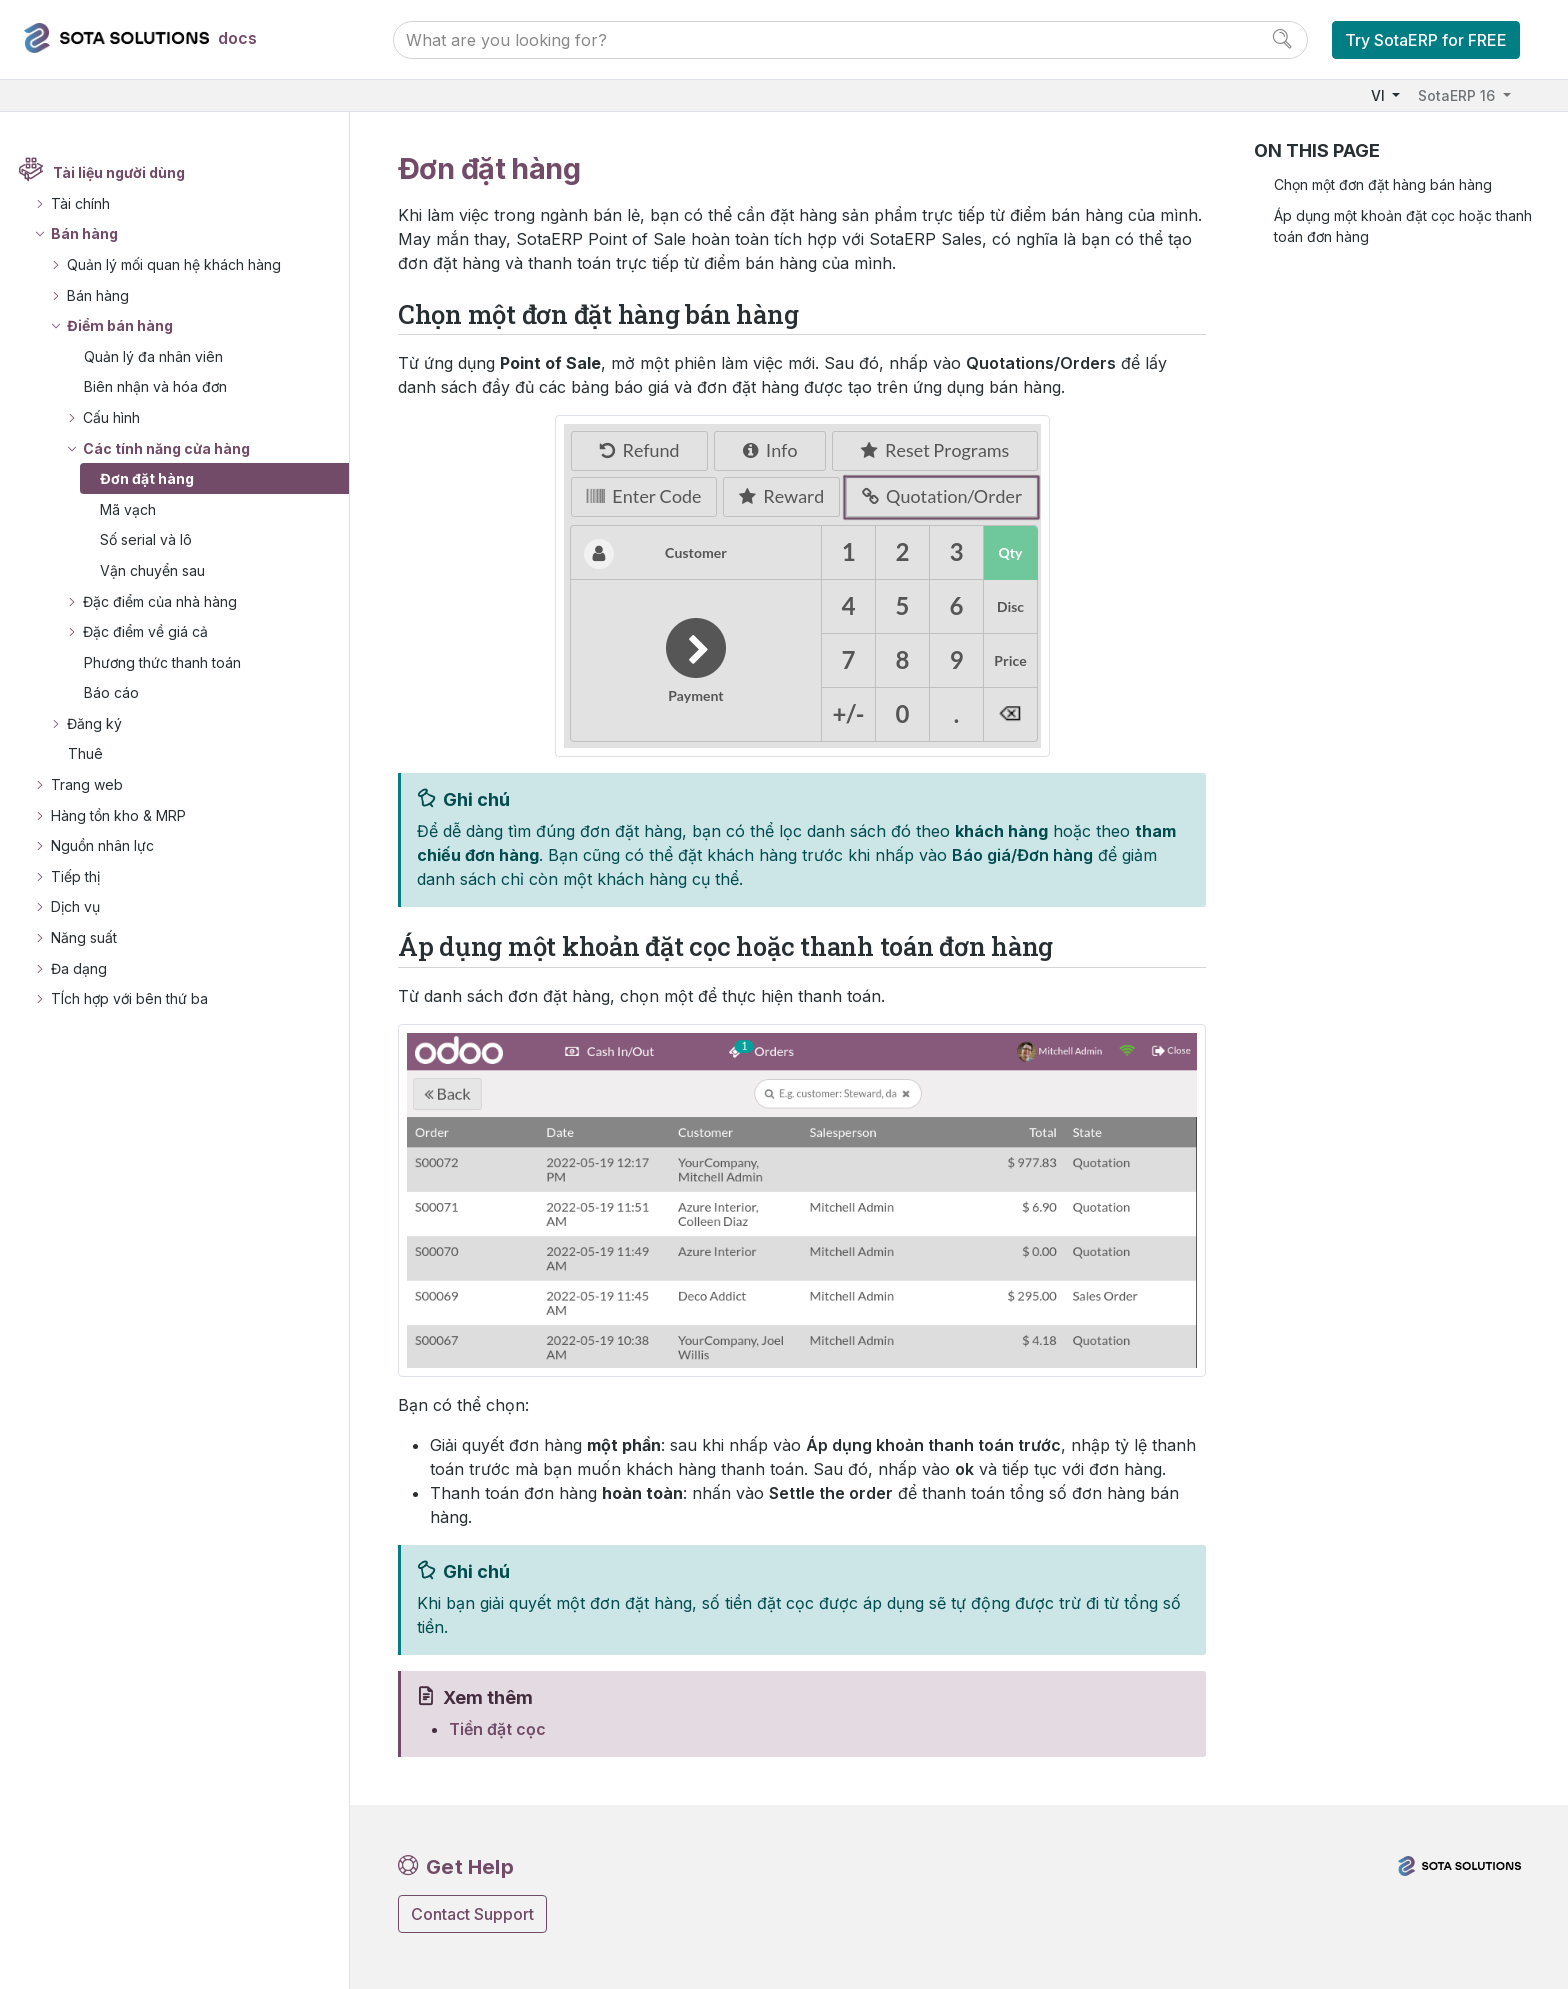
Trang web (87, 784)
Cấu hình (111, 417)
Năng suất (84, 937)
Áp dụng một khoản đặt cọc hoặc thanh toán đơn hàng (1403, 226)
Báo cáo (111, 692)
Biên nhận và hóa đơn (155, 386)
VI (1380, 95)
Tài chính (80, 203)
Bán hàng (84, 233)
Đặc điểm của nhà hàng (160, 601)
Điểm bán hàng (120, 325)
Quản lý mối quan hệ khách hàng (174, 264)
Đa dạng (79, 968)
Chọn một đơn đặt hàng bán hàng (1383, 184)
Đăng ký (94, 723)
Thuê (85, 753)
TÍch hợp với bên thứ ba (129, 998)
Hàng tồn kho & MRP (118, 815)
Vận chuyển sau (152, 570)
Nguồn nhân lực (102, 845)
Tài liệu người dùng (119, 172)
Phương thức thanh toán (162, 662)
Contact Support (472, 1914)
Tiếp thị (75, 876)
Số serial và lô (146, 539)
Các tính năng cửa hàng (166, 448)
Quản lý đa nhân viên (153, 356)
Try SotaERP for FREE (1426, 40)
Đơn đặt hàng (147, 478)
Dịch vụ (75, 906)
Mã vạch (128, 509)
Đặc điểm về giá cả (145, 631)
